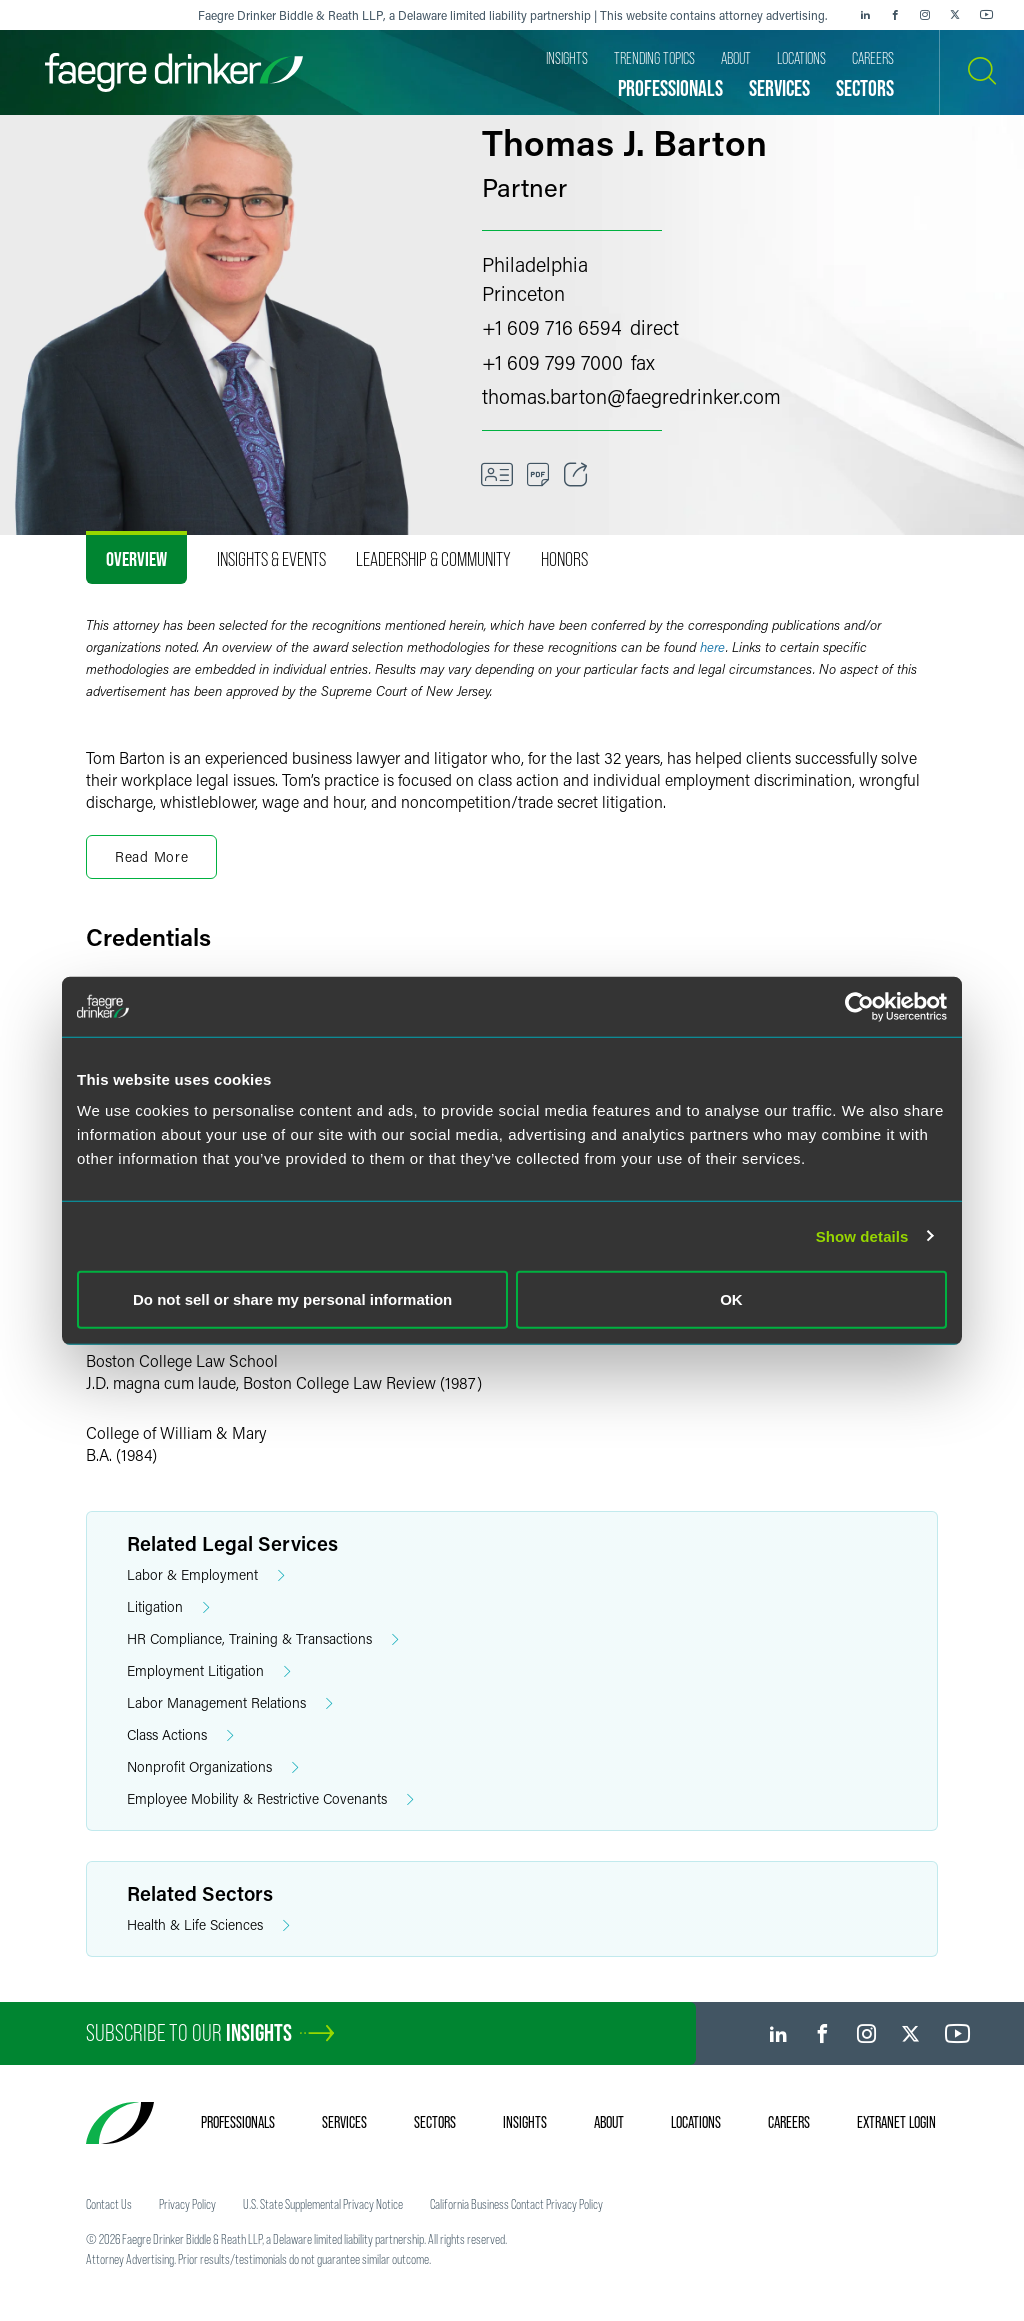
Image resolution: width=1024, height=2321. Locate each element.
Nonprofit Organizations (213, 1767)
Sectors (435, 2122)
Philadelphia (535, 264)
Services (344, 2122)
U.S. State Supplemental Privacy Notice (323, 2204)
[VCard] (497, 475)
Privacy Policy (187, 2204)
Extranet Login (896, 2122)
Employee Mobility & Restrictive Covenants (270, 1799)
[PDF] (538, 475)
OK (731, 1299)
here (713, 647)
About (609, 2122)
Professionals (238, 2122)
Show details (862, 1235)
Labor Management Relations (230, 1703)
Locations (696, 2122)
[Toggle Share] (576, 475)
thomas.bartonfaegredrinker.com (631, 396)
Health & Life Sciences (208, 1925)
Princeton (523, 293)
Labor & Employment (206, 1575)
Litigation (168, 1607)
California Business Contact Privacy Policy (516, 2204)
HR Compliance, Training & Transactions (263, 1639)
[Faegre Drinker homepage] (174, 72)
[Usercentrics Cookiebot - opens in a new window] (859, 1006)
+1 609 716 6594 (552, 327)
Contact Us (109, 2204)
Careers (789, 2122)
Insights (525, 2122)
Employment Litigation (209, 1671)
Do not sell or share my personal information (292, 1299)
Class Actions (180, 1735)
